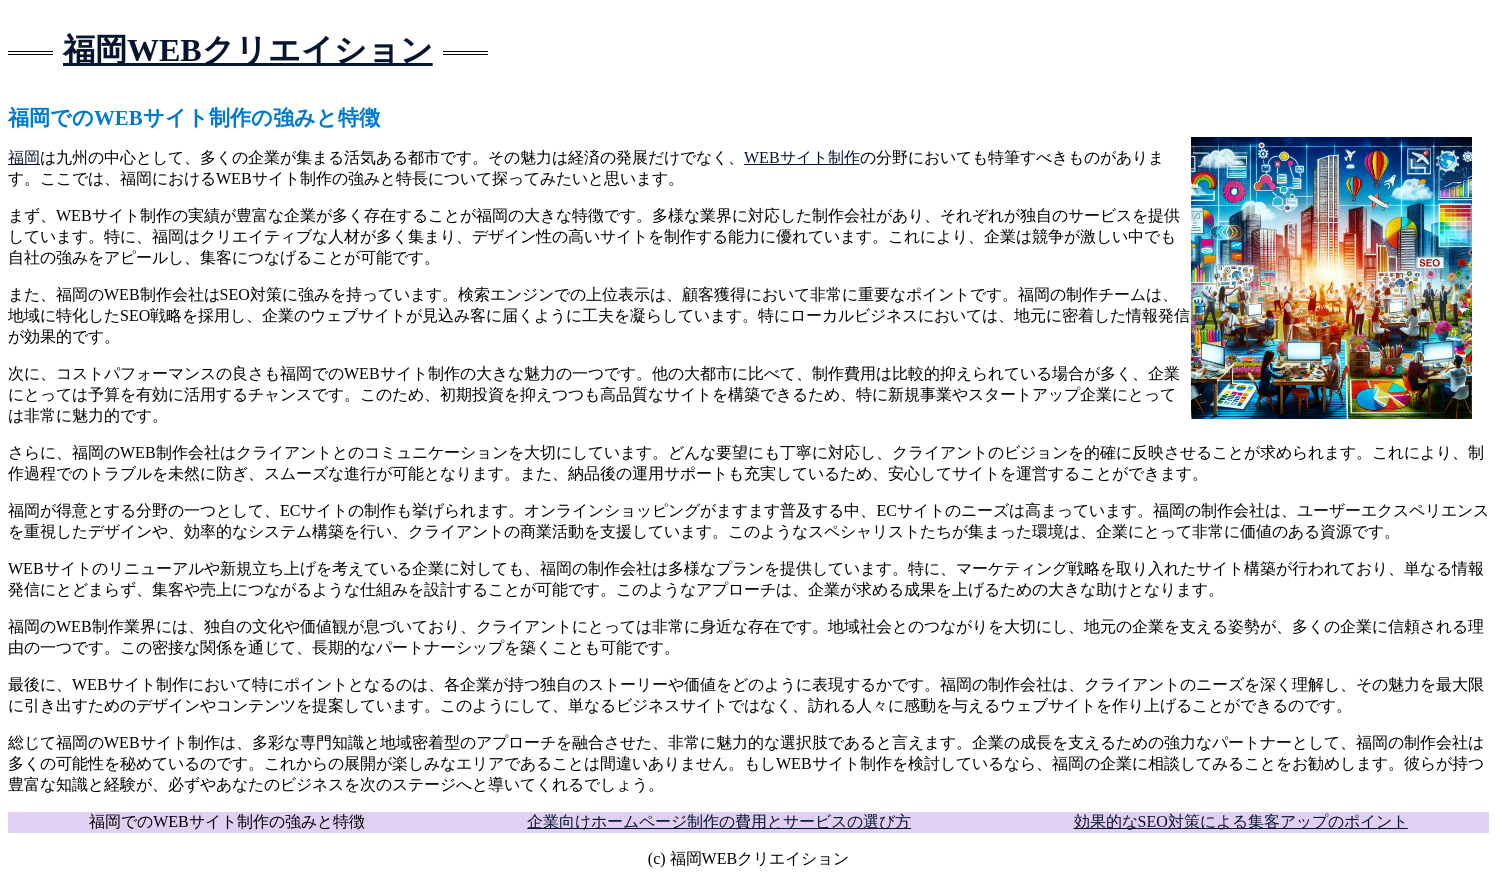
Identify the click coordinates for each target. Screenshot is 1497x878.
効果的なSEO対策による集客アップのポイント (1241, 821)
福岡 (24, 157)
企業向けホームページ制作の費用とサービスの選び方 (719, 821)
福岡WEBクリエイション (248, 50)
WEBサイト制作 (802, 157)
